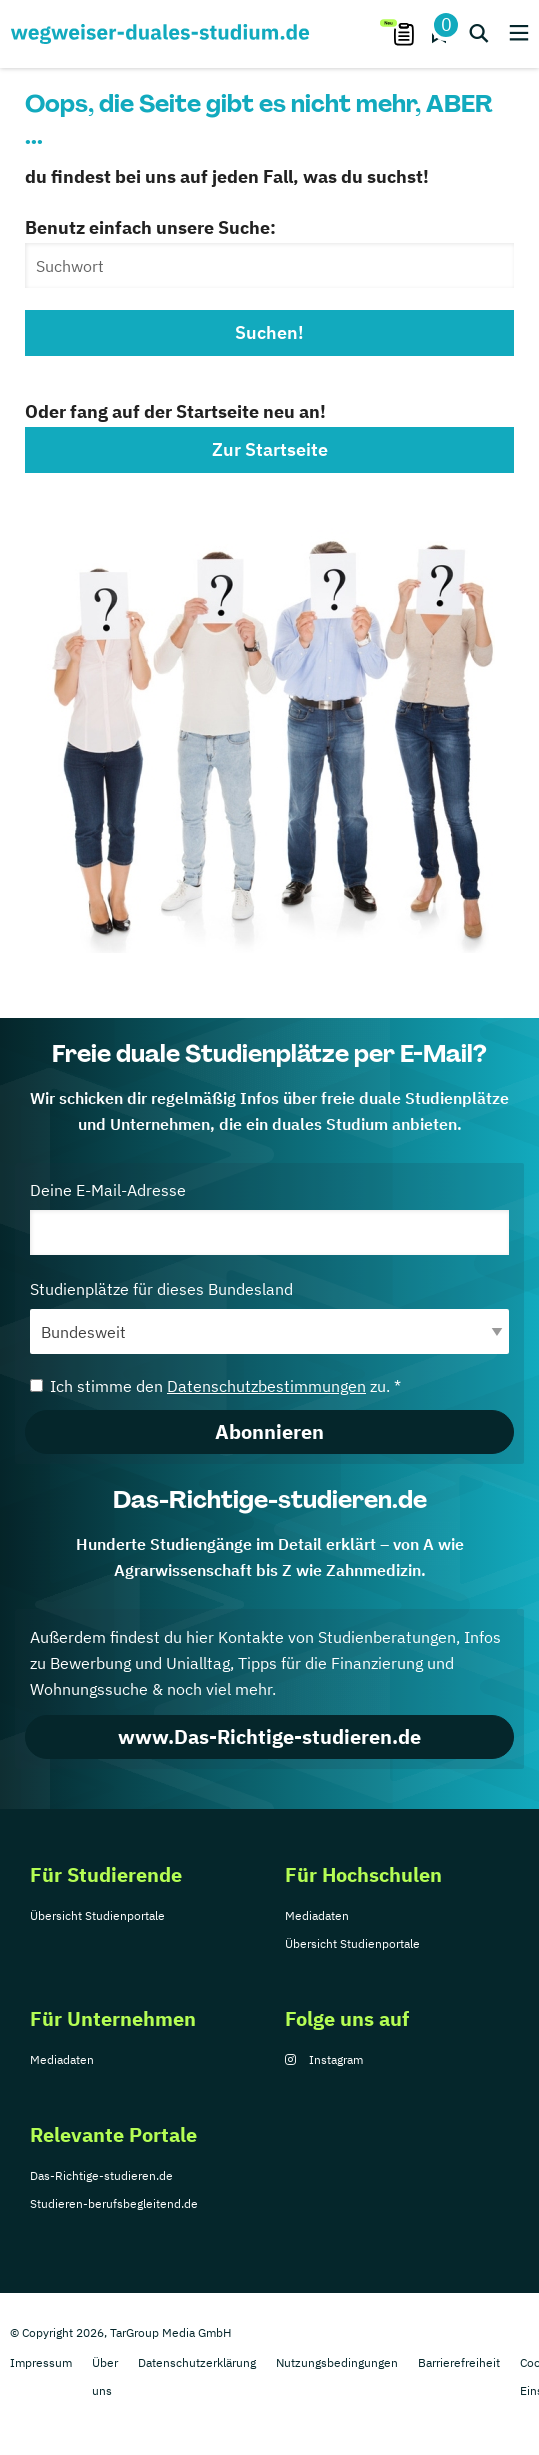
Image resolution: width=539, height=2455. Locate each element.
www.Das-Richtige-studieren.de (269, 1736)
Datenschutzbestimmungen (266, 1386)
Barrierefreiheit (459, 2362)
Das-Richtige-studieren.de (101, 2175)
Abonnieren (269, 1431)
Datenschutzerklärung (197, 2362)
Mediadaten (317, 1915)
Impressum (41, 2362)
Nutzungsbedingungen (337, 2362)
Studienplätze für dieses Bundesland (269, 1316)
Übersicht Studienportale (97, 1915)
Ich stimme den (215, 1386)
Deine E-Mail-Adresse (269, 1217)
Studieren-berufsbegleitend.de (114, 2203)
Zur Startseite (270, 449)
